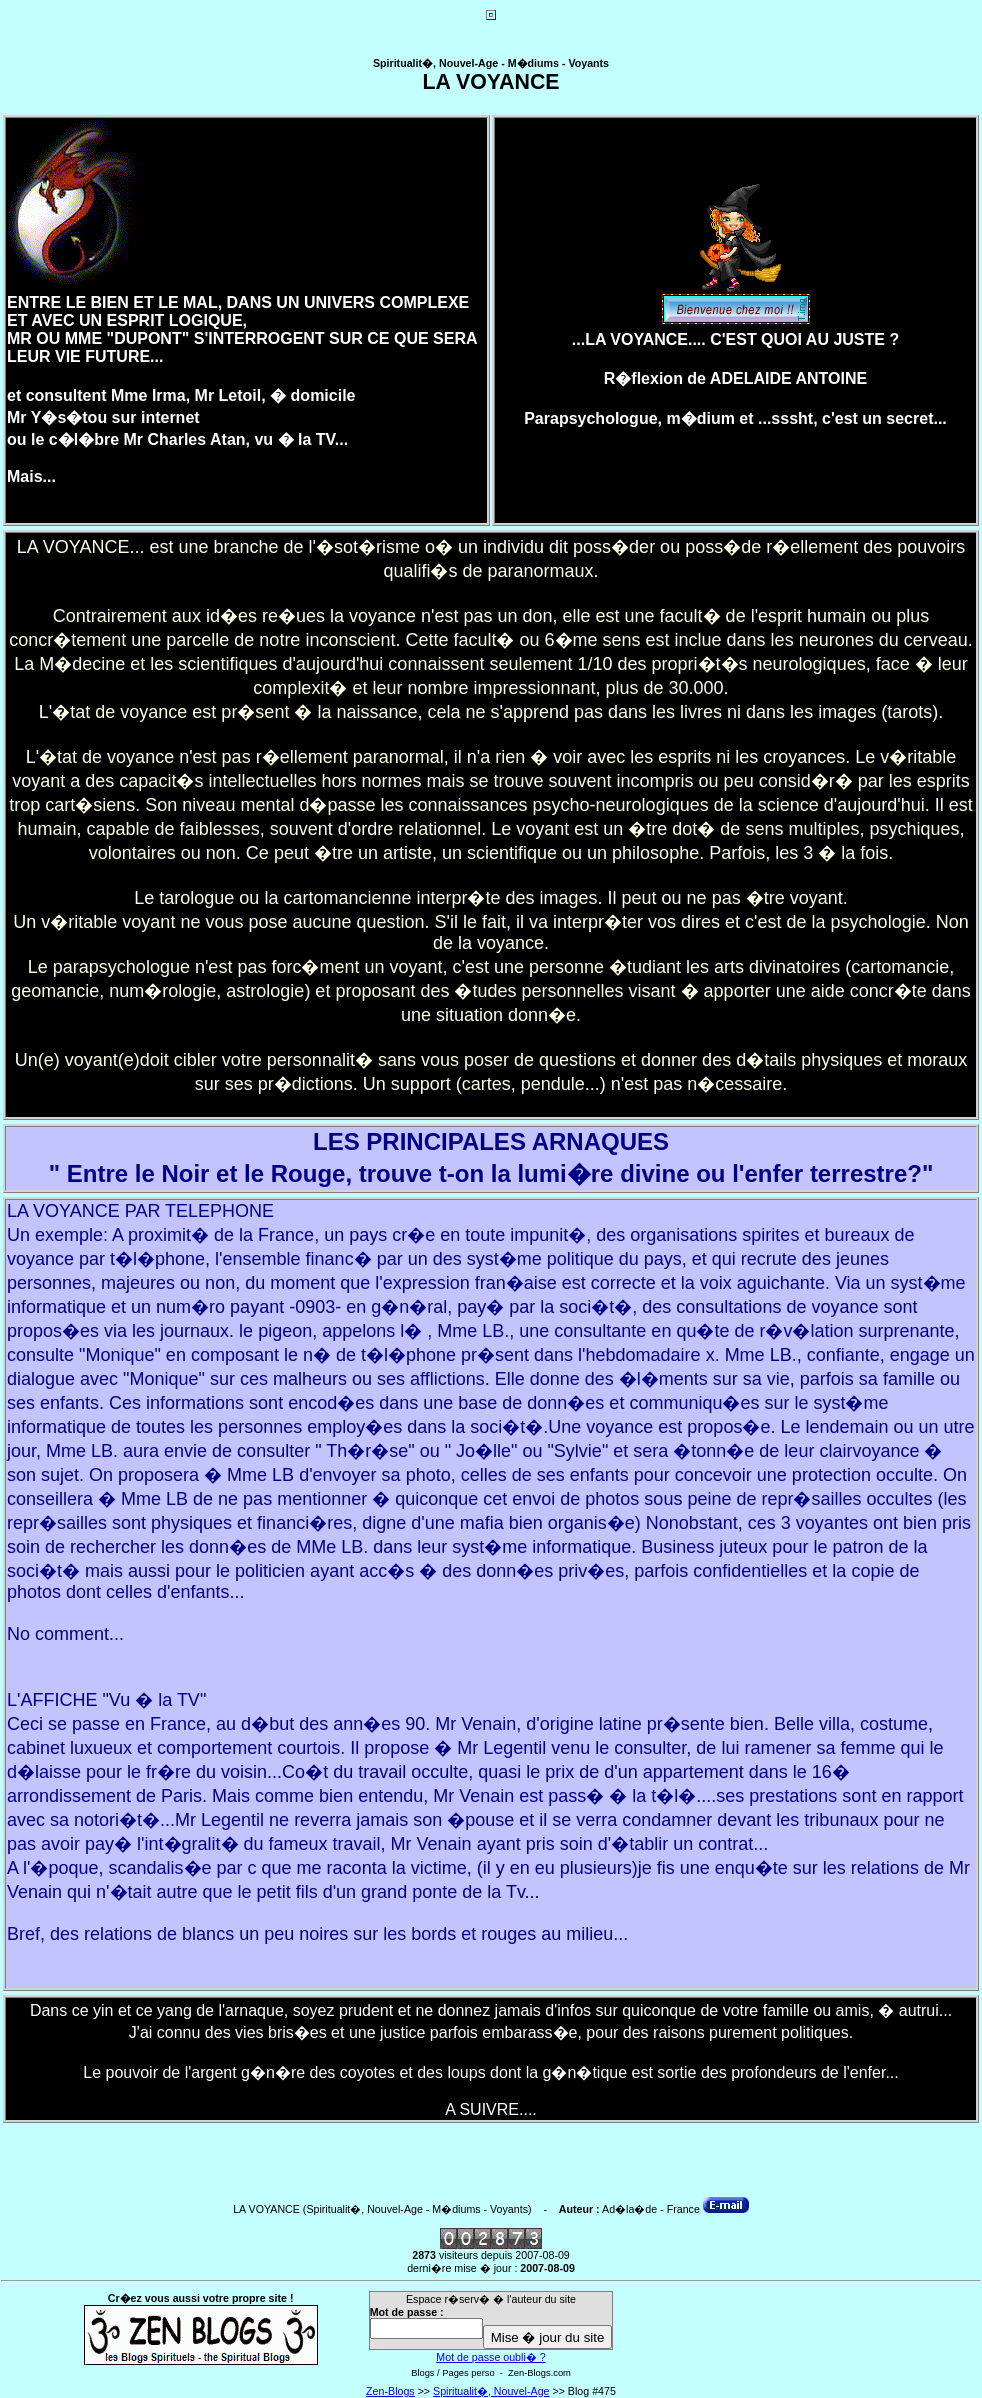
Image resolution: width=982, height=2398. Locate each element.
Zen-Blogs (390, 2391)
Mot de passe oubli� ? (490, 2357)
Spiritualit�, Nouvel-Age (491, 2391)
